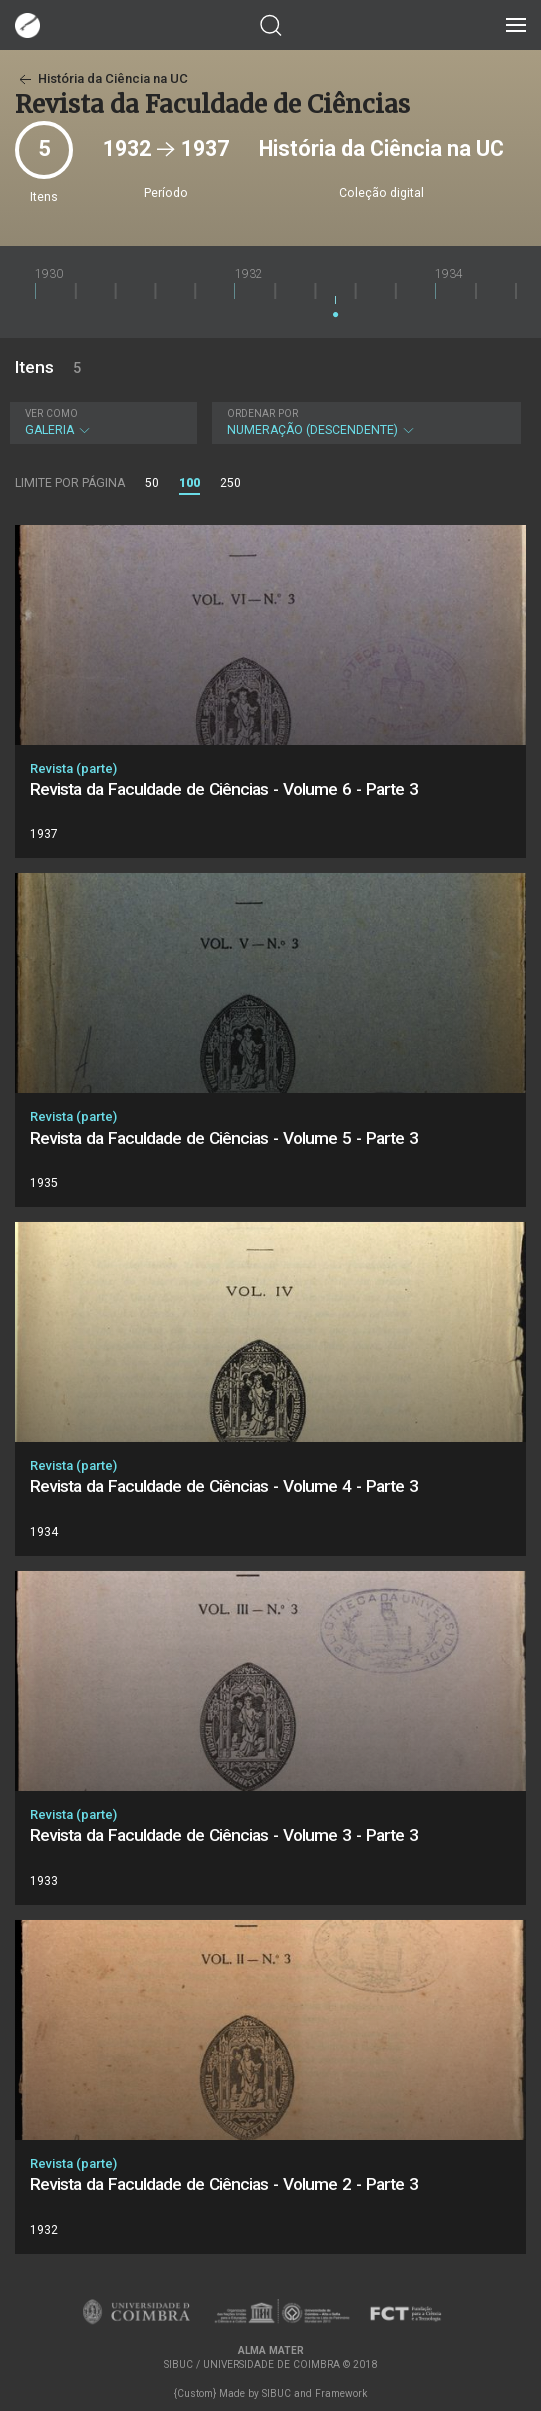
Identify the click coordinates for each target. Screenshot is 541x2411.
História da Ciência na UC (101, 78)
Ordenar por (262, 413)
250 (230, 483)
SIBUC (276, 2393)
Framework (341, 2393)
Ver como (51, 413)
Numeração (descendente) (364, 422)
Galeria (101, 422)
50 (152, 483)
